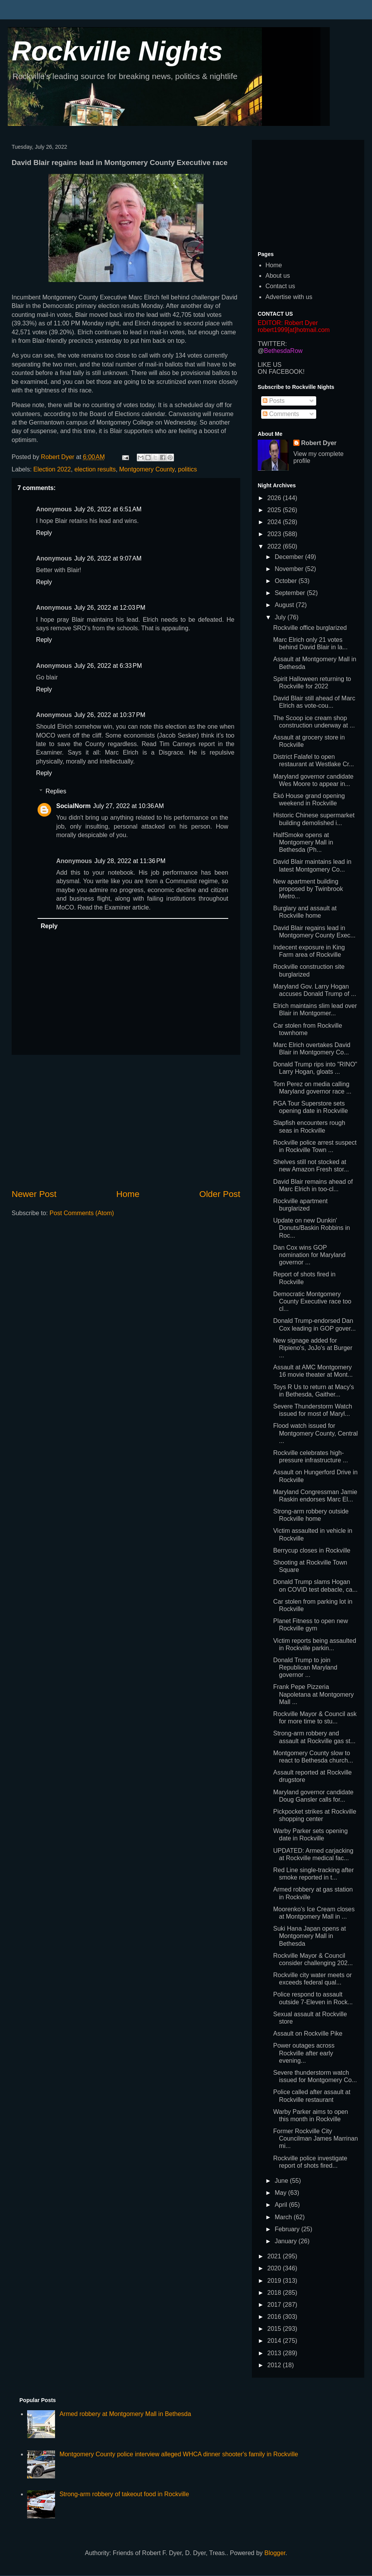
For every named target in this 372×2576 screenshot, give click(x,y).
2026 (275, 498)
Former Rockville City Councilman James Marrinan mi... (315, 2138)
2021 (275, 2256)
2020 (275, 2268)
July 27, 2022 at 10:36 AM (128, 806)
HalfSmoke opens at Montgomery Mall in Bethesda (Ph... (303, 842)
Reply (44, 533)
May (281, 2192)
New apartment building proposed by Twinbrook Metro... (308, 888)
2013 (275, 2353)
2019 (275, 2280)
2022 (275, 546)
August (285, 605)
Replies (56, 791)
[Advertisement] (126, 1121)
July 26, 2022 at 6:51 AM (107, 509)
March (284, 2217)
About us (277, 275)
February (288, 2229)
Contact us (280, 286)
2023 (275, 534)
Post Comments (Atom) (82, 1213)
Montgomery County (147, 469)
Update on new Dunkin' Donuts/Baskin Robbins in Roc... (311, 1227)
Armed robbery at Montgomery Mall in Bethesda (125, 2414)
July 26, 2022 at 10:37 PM (109, 715)
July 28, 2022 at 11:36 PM (129, 861)
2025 (275, 510)
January (286, 2241)
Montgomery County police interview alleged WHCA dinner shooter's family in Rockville (178, 2454)
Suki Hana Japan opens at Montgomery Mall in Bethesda (309, 1936)
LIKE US (269, 364)
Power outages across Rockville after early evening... (303, 2053)
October (286, 581)
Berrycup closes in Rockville (311, 1550)
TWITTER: (272, 343)
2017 (275, 2304)
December (290, 557)
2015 (275, 2328)
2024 (275, 522)
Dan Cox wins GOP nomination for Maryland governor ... (309, 1255)
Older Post (219, 1194)
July (281, 617)
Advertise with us (288, 297)
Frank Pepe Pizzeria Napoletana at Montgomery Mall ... (313, 1694)
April (282, 2204)
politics (187, 469)
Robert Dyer (319, 443)
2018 (275, 2292)
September (291, 593)
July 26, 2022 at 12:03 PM (109, 607)
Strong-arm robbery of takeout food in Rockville (124, 2494)
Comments (281, 414)
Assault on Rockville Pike (308, 2033)
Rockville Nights (117, 51)
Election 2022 (52, 469)
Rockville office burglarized (310, 627)
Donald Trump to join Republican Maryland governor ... (305, 1667)
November (290, 569)
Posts (273, 400)
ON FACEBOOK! (281, 371)
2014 (275, 2340)
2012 (275, 2365)
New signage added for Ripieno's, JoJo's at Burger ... (312, 1348)
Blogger (274, 2553)
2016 (275, 2316)
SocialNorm (73, 806)
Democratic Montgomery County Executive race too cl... (312, 1301)
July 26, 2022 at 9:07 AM (107, 558)
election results (95, 469)
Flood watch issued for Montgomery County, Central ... (315, 1433)
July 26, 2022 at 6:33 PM (108, 665)
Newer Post (34, 1194)
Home (128, 1194)
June (282, 2180)
